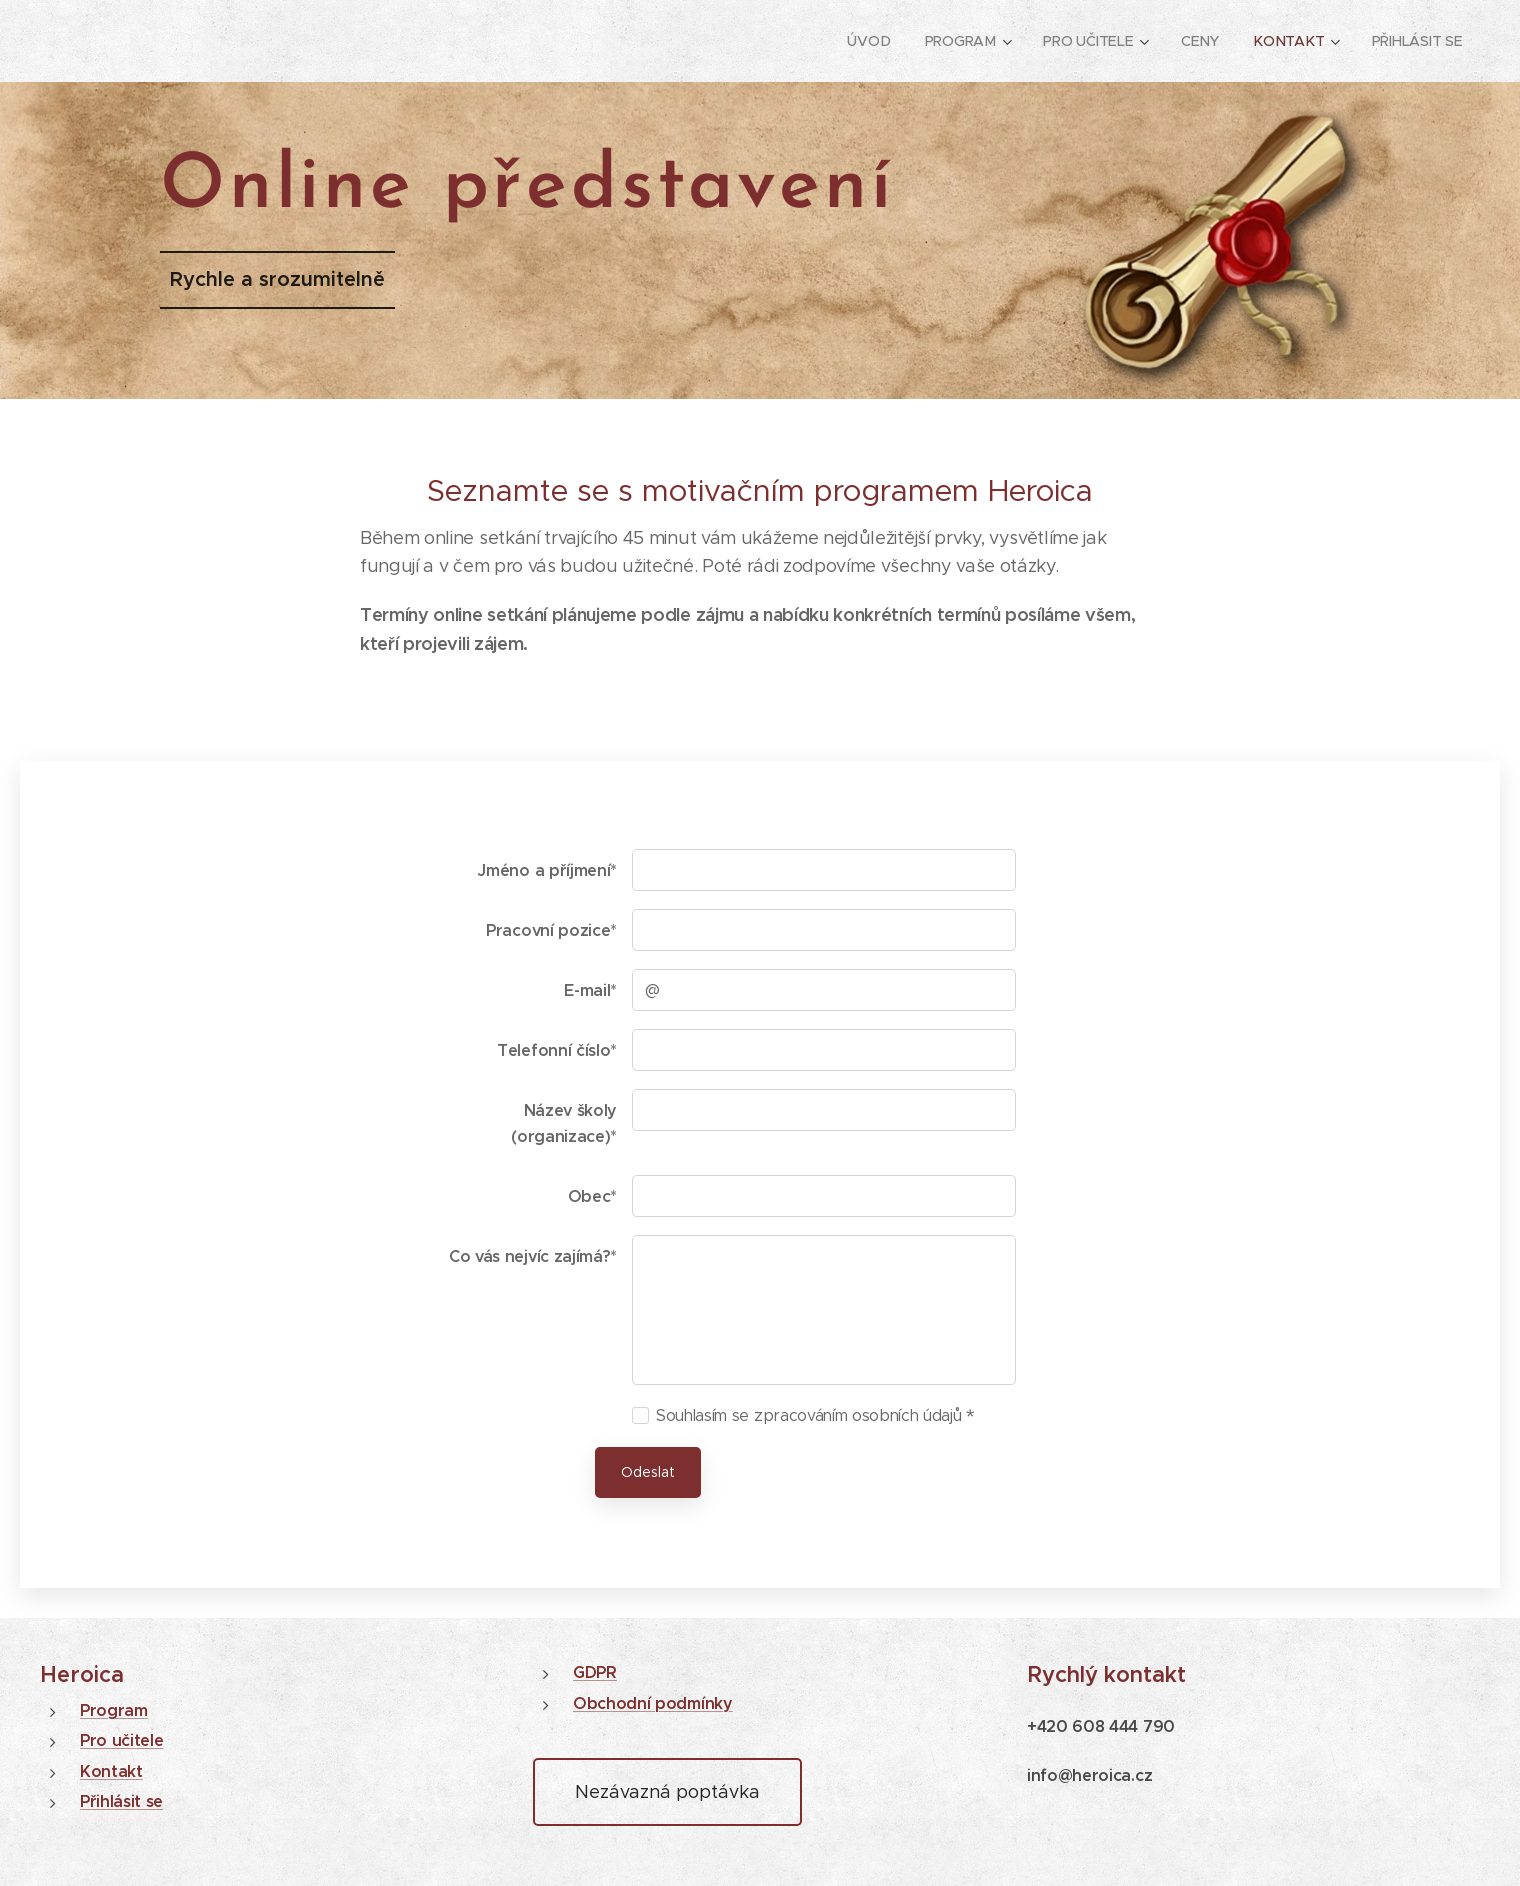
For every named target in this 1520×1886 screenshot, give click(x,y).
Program (114, 1710)
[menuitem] (870, 41)
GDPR (595, 1672)
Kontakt (111, 1771)
